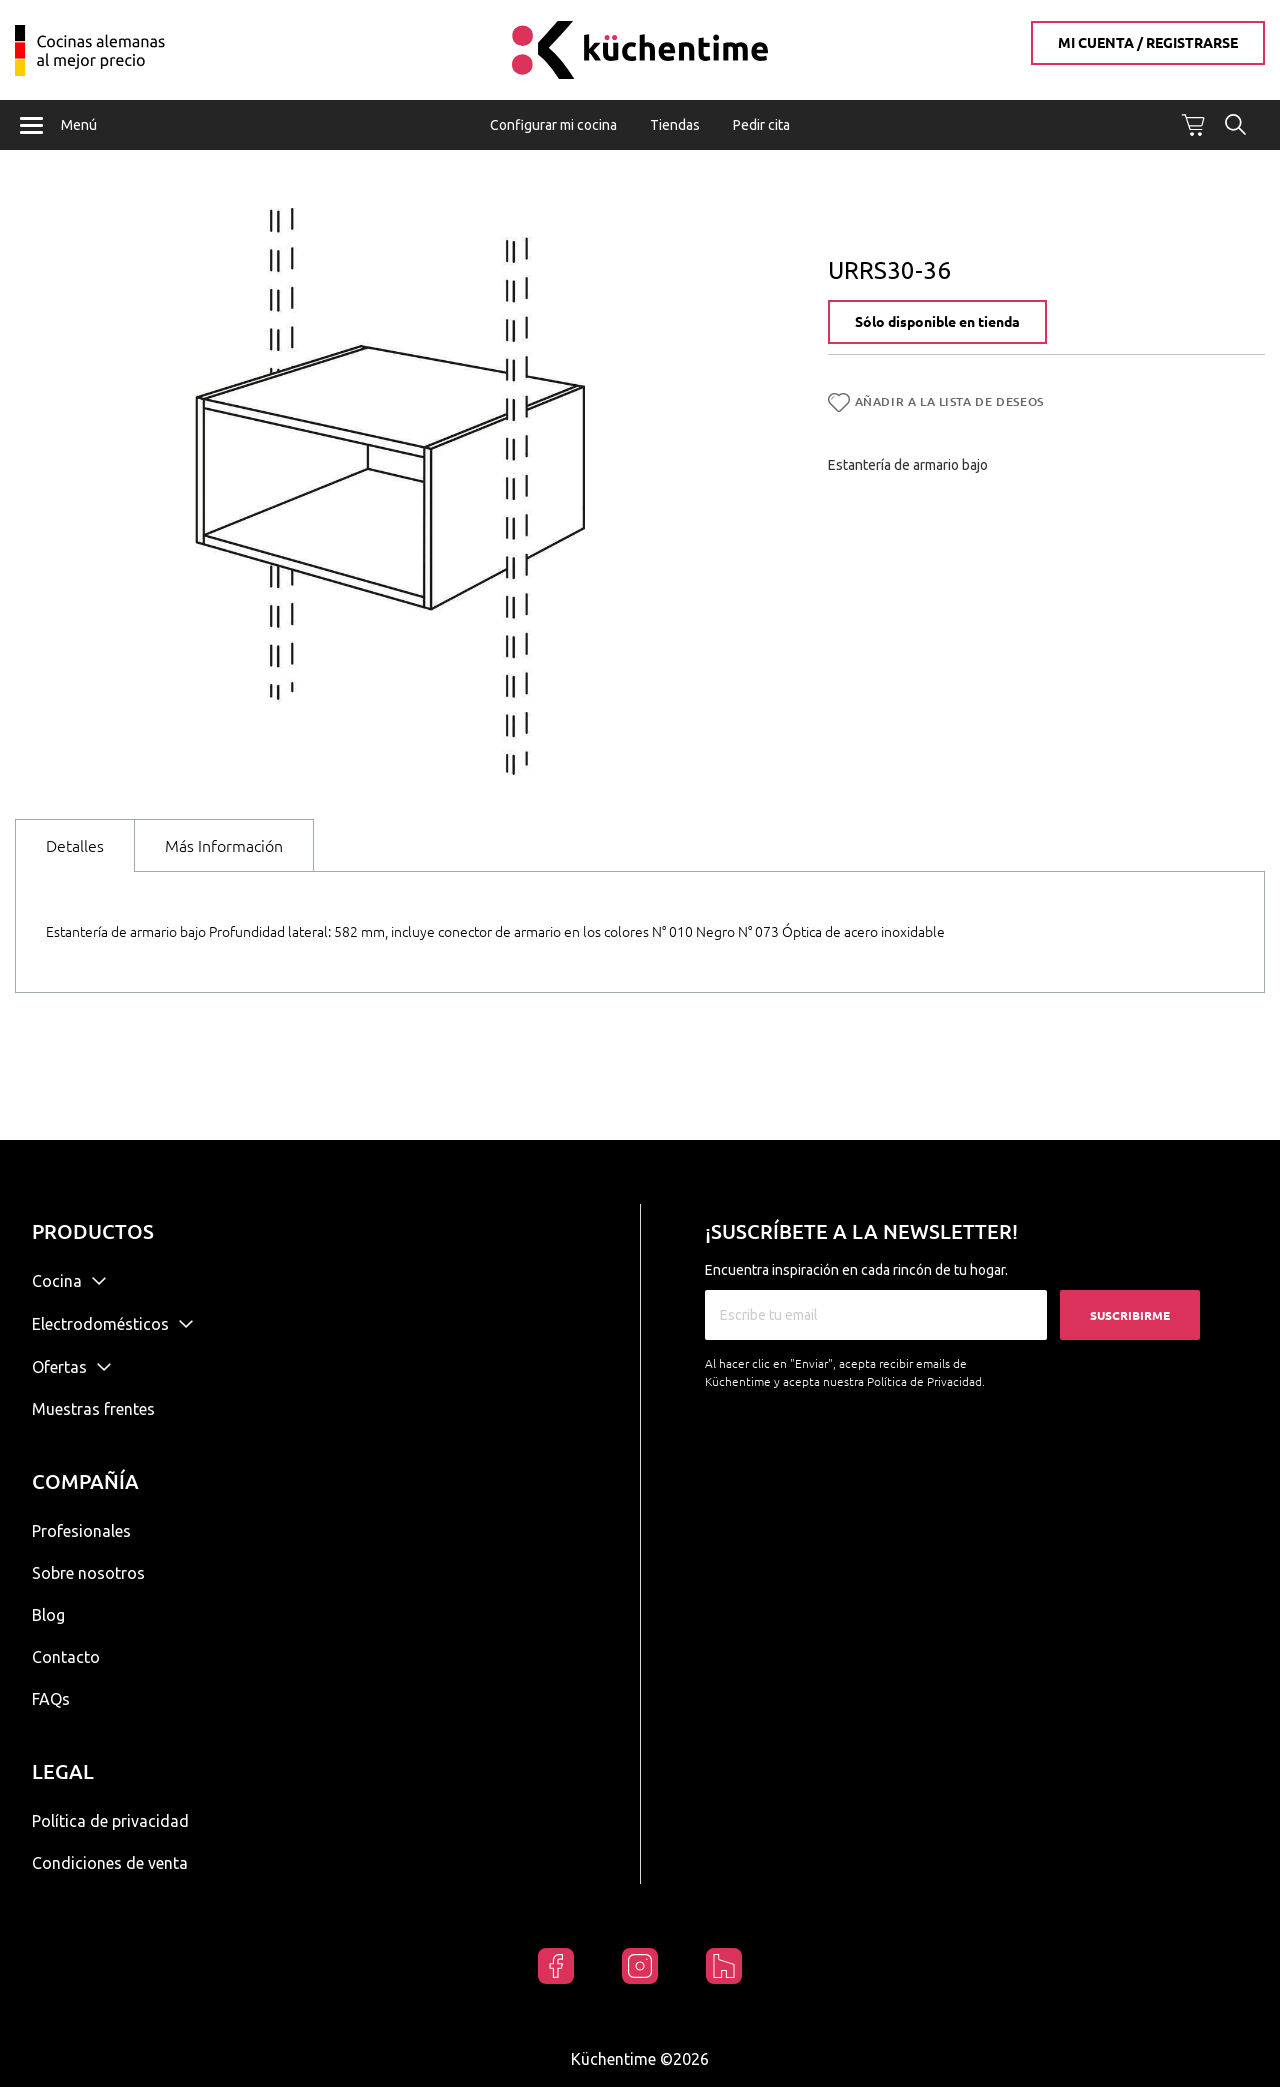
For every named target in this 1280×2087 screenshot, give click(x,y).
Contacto (66, 1657)
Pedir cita (761, 125)
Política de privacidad (110, 1821)
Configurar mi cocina (553, 125)
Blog (48, 1615)
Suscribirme (1130, 1315)
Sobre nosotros (88, 1573)
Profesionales (81, 1531)
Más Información (224, 847)
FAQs (51, 1699)
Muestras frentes (93, 1409)
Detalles (75, 847)
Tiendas (675, 125)
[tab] (75, 846)
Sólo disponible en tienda (937, 324)
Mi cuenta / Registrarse (1148, 43)
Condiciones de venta (110, 1863)
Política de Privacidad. (926, 1381)
